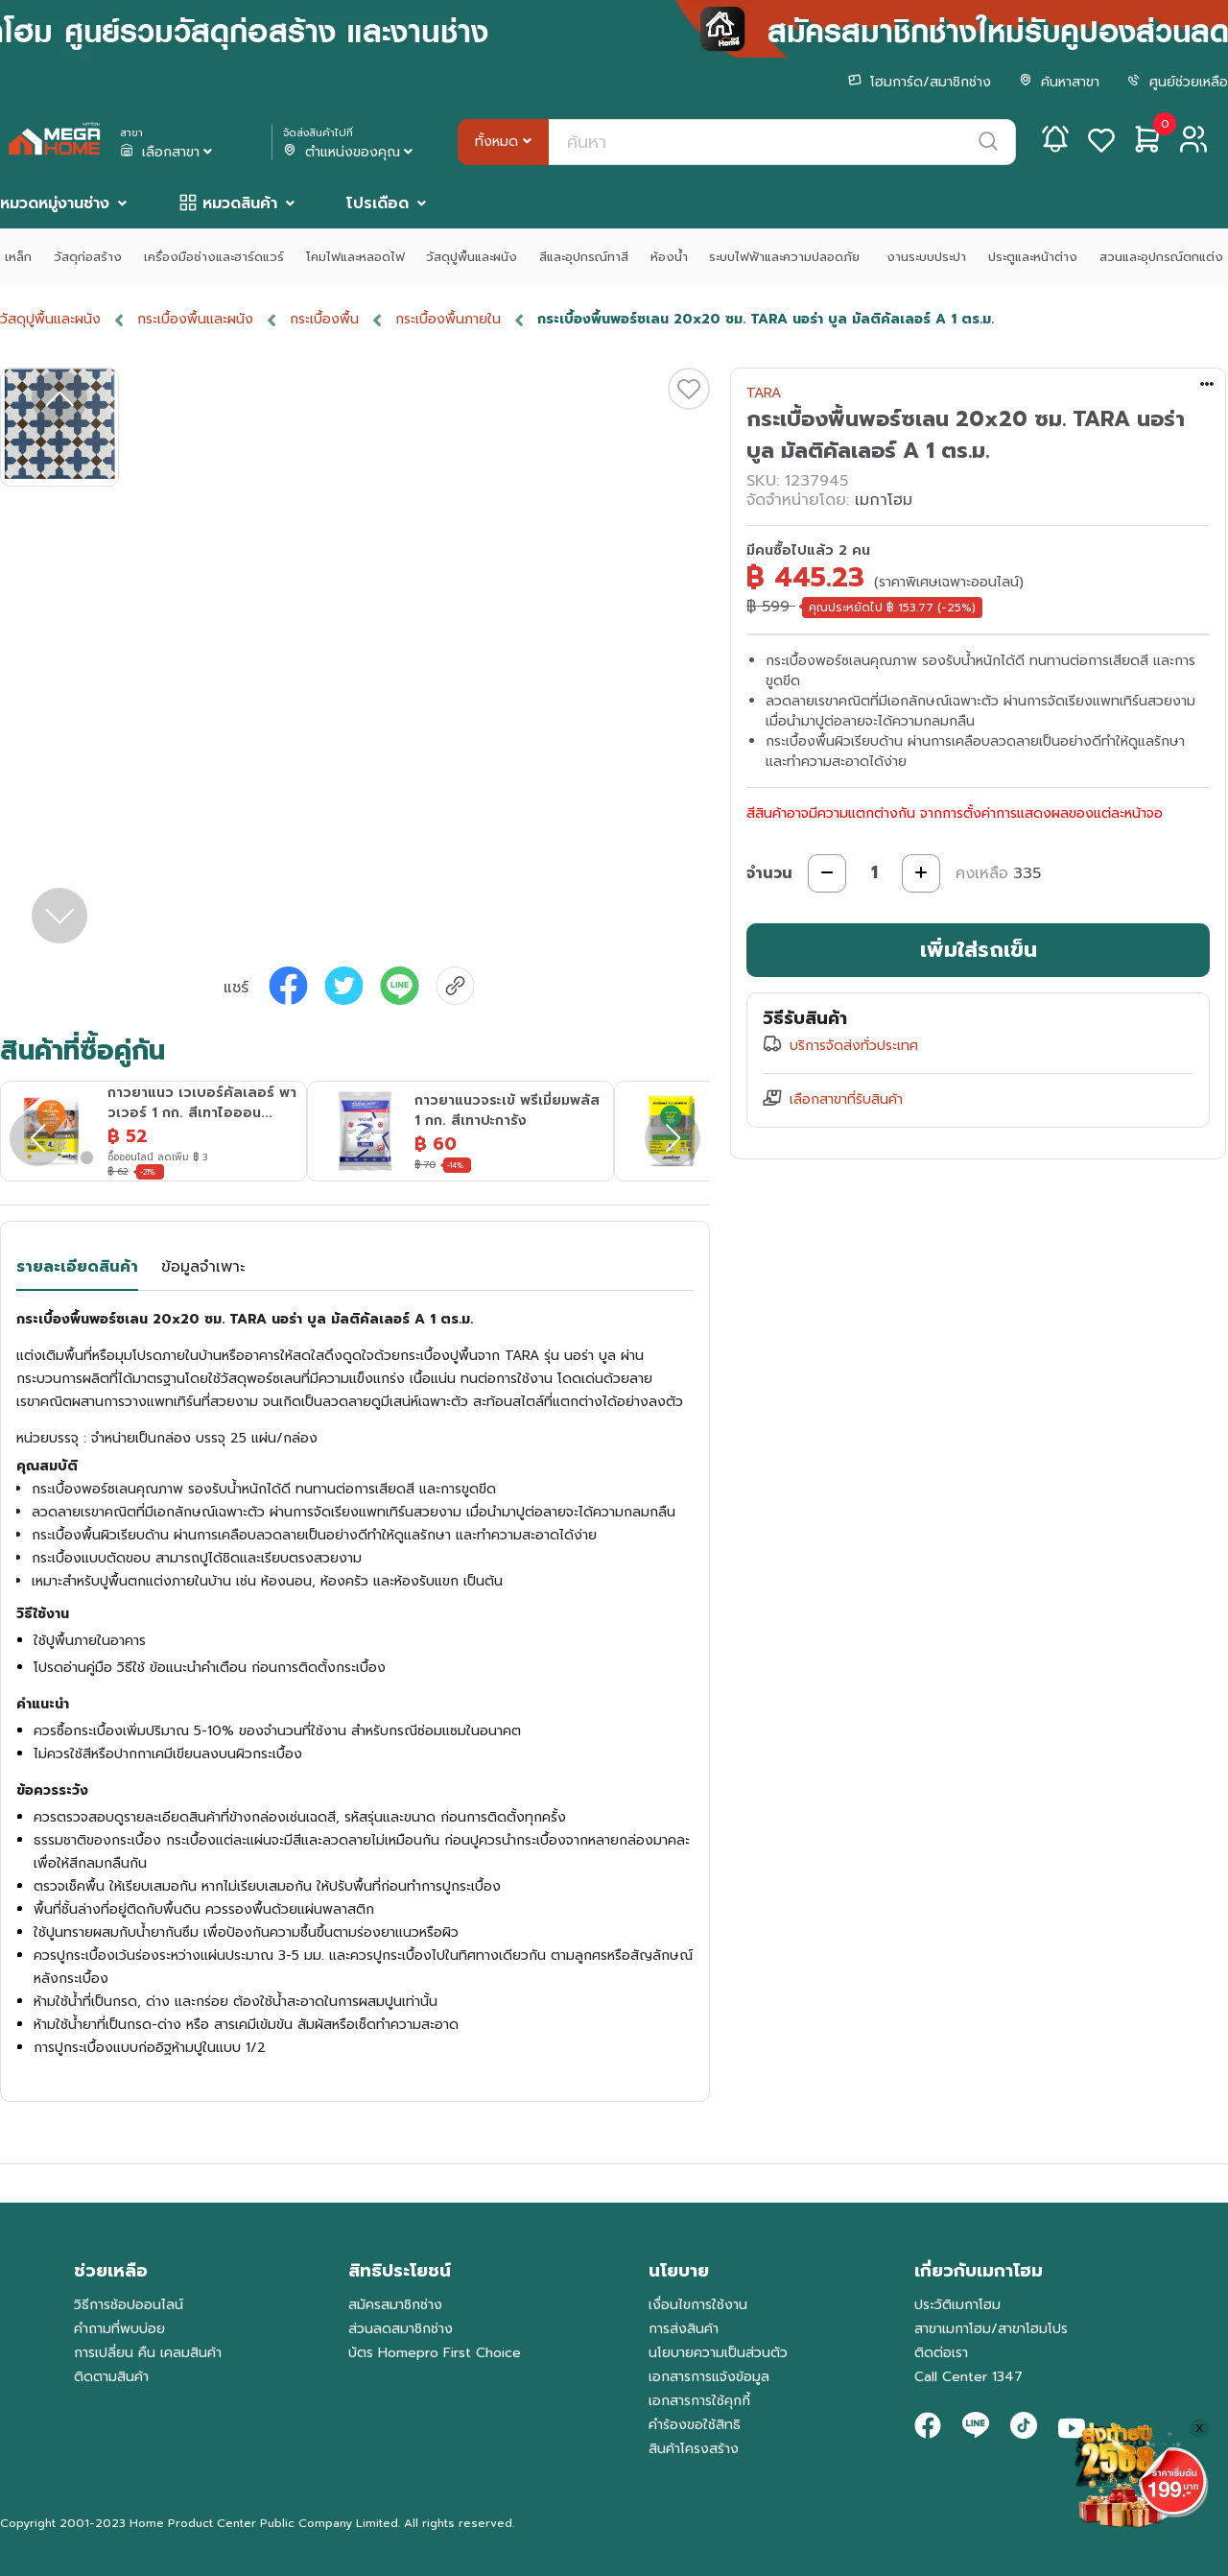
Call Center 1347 (968, 2377)
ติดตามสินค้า (111, 2377)
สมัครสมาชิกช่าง (395, 2305)
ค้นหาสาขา (1059, 82)
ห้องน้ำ (669, 257)
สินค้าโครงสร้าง (694, 2449)
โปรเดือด (377, 203)
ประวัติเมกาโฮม (957, 2305)
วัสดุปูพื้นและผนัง (471, 257)
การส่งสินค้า (684, 2329)
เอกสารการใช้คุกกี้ (699, 2401)
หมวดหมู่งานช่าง (54, 203)
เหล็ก (18, 257)
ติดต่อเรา (941, 2353)
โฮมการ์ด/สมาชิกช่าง (919, 82)
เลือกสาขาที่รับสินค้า (846, 1099)
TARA (763, 393)
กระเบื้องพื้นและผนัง (195, 319)
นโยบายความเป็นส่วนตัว (718, 2353)
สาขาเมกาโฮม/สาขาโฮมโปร (991, 2329)
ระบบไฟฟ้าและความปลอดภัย (786, 257)
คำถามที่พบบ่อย (119, 2329)
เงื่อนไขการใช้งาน (698, 2305)
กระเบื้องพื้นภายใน (448, 319)
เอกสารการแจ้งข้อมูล (709, 2377)
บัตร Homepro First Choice (434, 2353)
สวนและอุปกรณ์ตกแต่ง (1161, 257)
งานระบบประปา (926, 257)
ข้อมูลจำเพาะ (203, 1266)
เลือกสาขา (168, 152)
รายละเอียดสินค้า (77, 1266)
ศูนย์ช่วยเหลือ (1177, 82)
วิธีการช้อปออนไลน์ (128, 2305)
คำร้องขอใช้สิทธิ (695, 2425)
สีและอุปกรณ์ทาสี (583, 257)
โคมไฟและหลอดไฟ (355, 257)
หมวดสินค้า (239, 203)
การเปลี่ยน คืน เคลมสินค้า (148, 2353)
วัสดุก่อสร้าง (88, 257)
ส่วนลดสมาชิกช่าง (400, 2329)
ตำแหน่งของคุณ (349, 152)
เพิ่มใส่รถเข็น (978, 950)
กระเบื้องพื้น (324, 319)
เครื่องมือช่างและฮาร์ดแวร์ (214, 257)
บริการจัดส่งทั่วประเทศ (854, 1046)
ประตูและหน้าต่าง (1032, 257)
